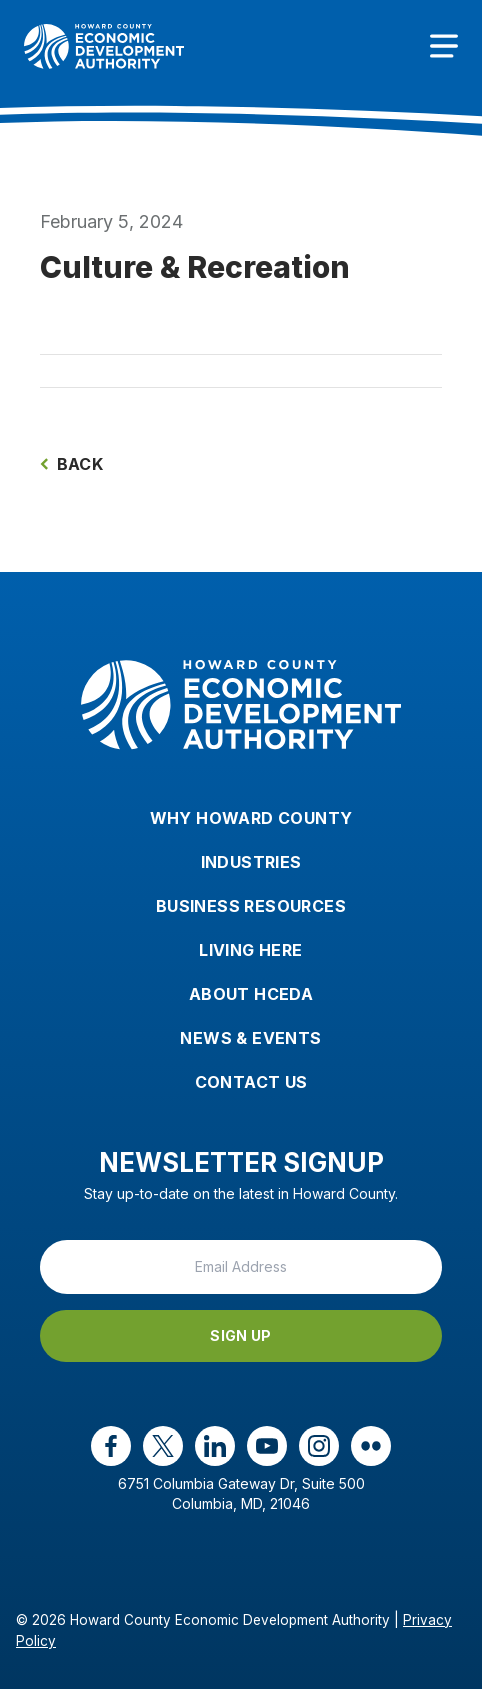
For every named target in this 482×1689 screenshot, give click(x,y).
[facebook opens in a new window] (111, 1446)
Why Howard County (251, 818)
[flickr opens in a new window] (371, 1446)
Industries (251, 862)
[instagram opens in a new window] (319, 1446)
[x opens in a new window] (163, 1446)
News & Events (250, 1038)
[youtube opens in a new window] (267, 1446)
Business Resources (251, 906)
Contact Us (251, 1082)
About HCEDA (251, 994)
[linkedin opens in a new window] (215, 1446)
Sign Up (240, 1335)
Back (71, 464)
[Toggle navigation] (444, 46)
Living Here (250, 950)
